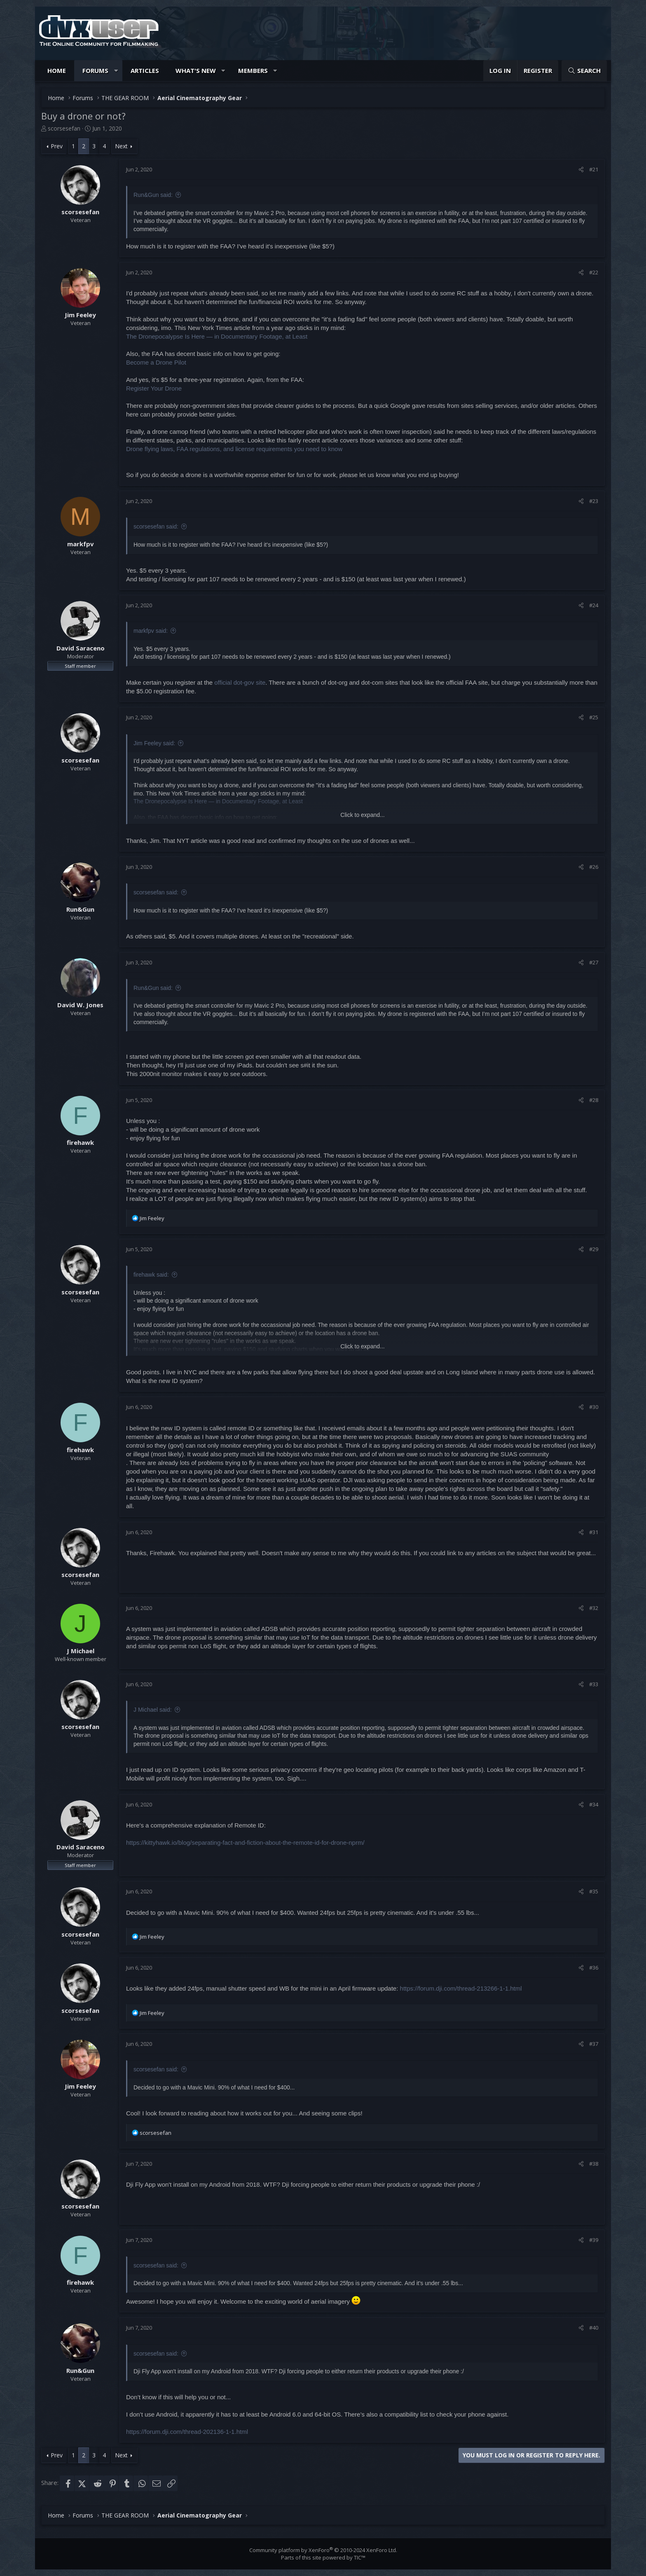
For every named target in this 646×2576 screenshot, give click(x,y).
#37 (593, 2043)
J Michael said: (152, 1709)
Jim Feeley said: (154, 743)
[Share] (581, 169)
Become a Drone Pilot (156, 362)
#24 (593, 605)
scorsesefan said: (155, 526)
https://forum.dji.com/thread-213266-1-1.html (461, 1988)
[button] (116, 70)
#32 (593, 1608)
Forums (95, 70)
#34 (593, 1804)
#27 (593, 962)
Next (121, 146)
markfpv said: (150, 630)
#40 (593, 2327)
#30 (593, 1407)
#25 (593, 717)
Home (56, 70)
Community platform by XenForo (323, 2550)
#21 (593, 169)
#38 (593, 2163)
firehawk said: (151, 1274)
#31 (593, 1532)
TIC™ (359, 2557)
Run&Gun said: (153, 195)
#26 (593, 866)
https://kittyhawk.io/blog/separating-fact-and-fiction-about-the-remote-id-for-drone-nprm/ (245, 1842)
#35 (593, 1891)
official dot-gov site (239, 682)
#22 (593, 272)
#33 (593, 1684)
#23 (593, 501)
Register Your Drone (154, 388)
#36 (593, 1967)
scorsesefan (64, 128)
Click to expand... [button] (362, 815)
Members (253, 70)
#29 (593, 1249)
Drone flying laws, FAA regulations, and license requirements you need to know (234, 448)
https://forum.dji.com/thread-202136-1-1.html (187, 2431)
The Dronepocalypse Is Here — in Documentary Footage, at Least (216, 336)
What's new (196, 70)
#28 (593, 1100)
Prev (57, 146)
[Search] (584, 70)
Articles (145, 70)
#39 (593, 2240)
